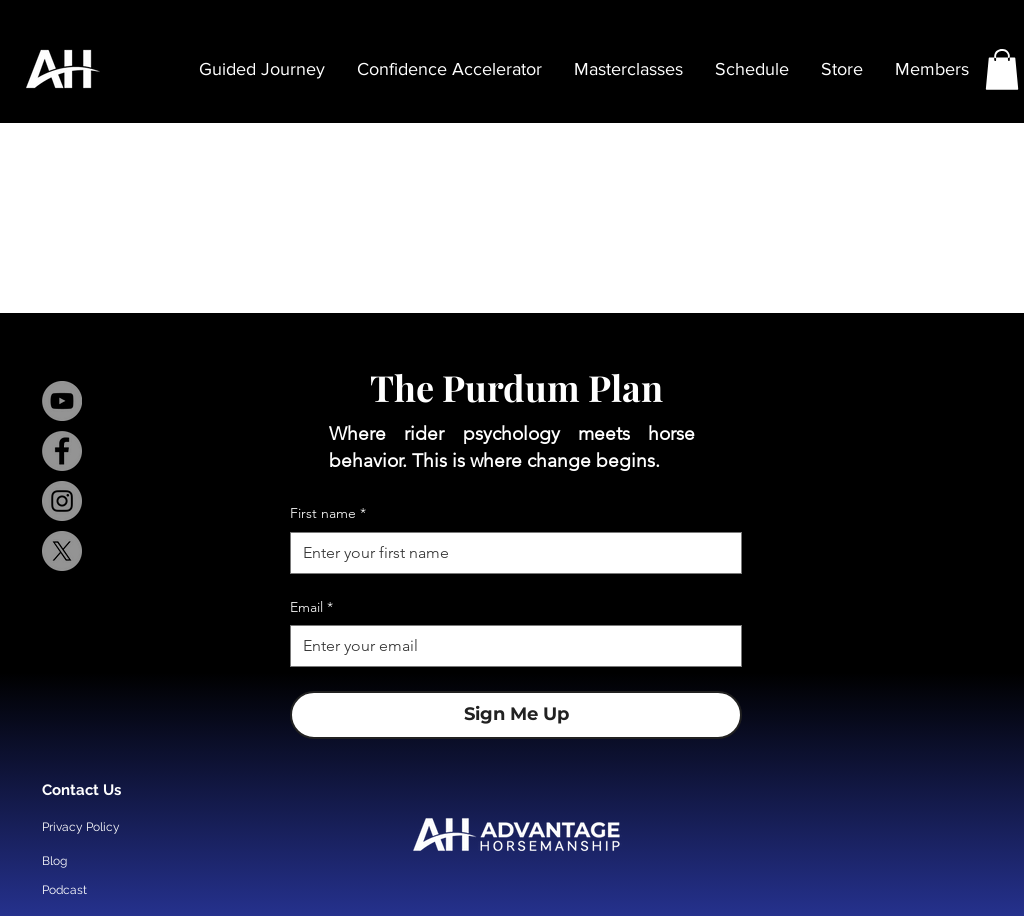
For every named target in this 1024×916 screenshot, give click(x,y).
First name (328, 514)
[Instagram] (62, 501)
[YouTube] (62, 401)
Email (311, 608)
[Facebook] (62, 451)
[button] (1002, 69)
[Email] (510, 646)
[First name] (510, 553)
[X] (62, 551)
